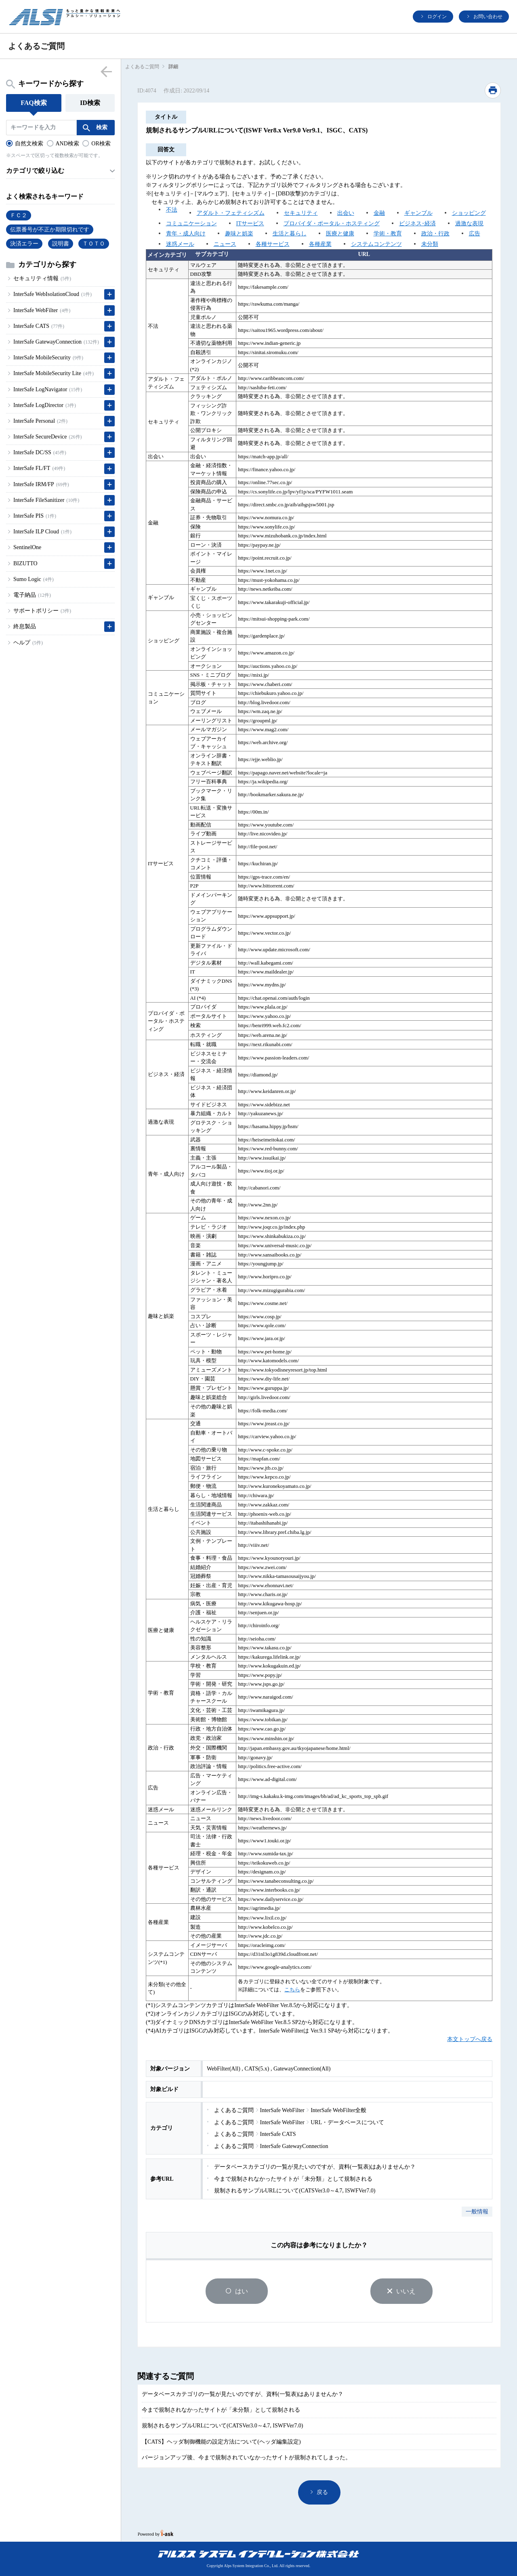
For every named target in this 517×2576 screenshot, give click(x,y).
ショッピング (469, 213)
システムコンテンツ (376, 244)
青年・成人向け (186, 234)
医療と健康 (340, 234)
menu (106, 71)
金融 (379, 213)
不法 (171, 210)
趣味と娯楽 (239, 234)
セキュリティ (301, 213)
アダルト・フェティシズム (231, 213)
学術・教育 (388, 234)
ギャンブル (418, 213)
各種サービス (273, 244)
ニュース (225, 244)
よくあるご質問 (142, 66)
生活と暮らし (290, 234)
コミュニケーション (191, 223)
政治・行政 (435, 234)
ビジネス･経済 (417, 223)
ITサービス (250, 223)
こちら (292, 1990)
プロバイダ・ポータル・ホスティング (332, 223)
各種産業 (320, 244)
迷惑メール (180, 244)
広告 (474, 234)
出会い (345, 213)
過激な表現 (469, 223)
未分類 (429, 244)
